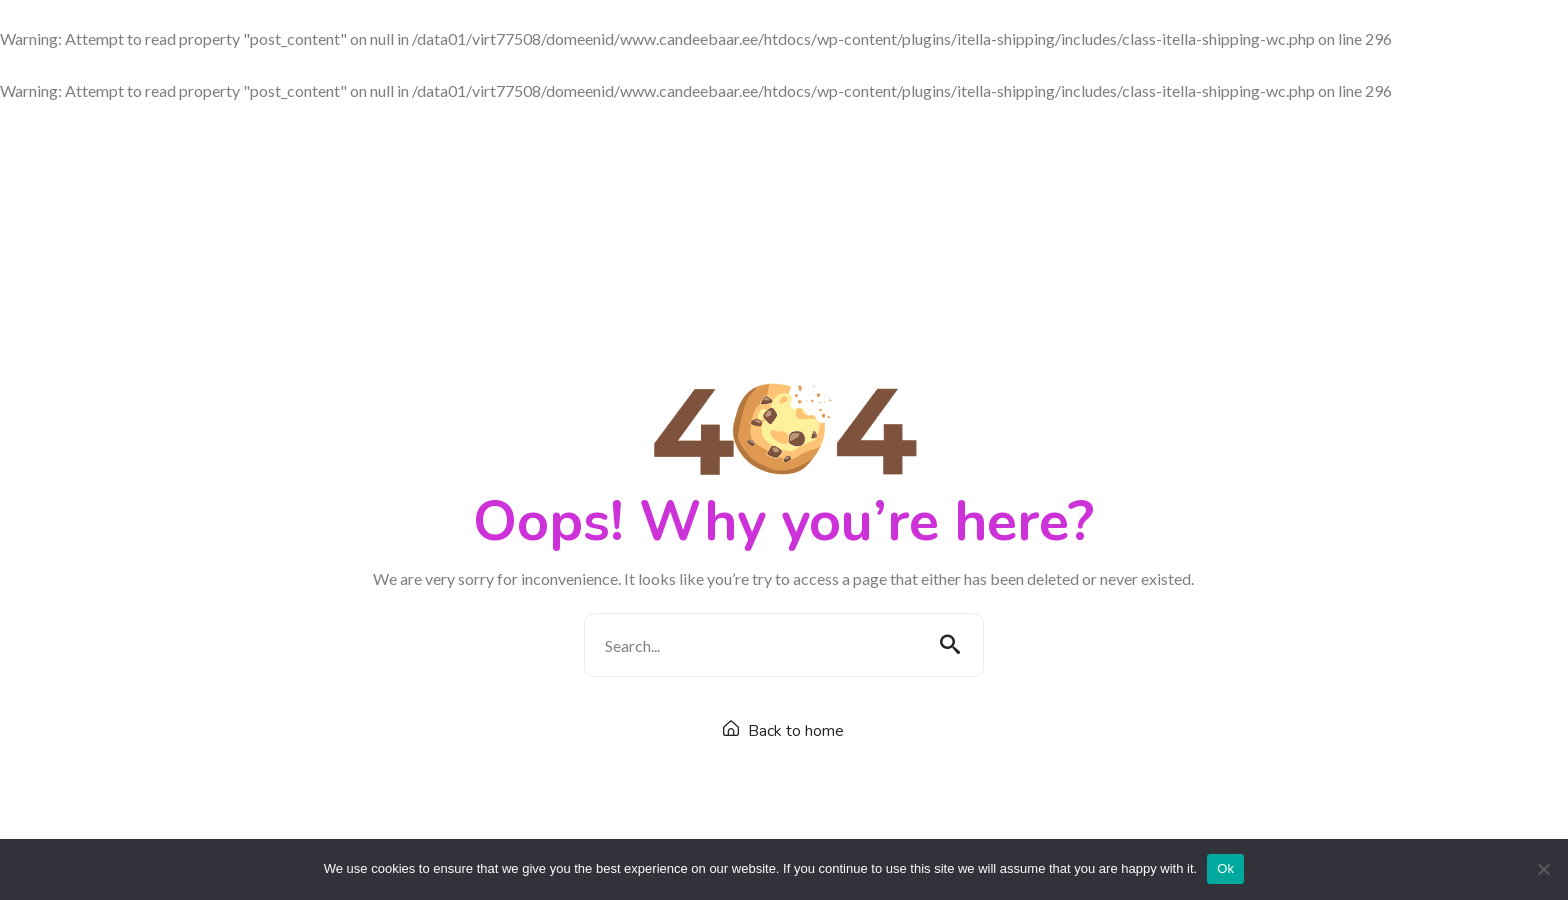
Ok (1225, 868)
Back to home (783, 731)
